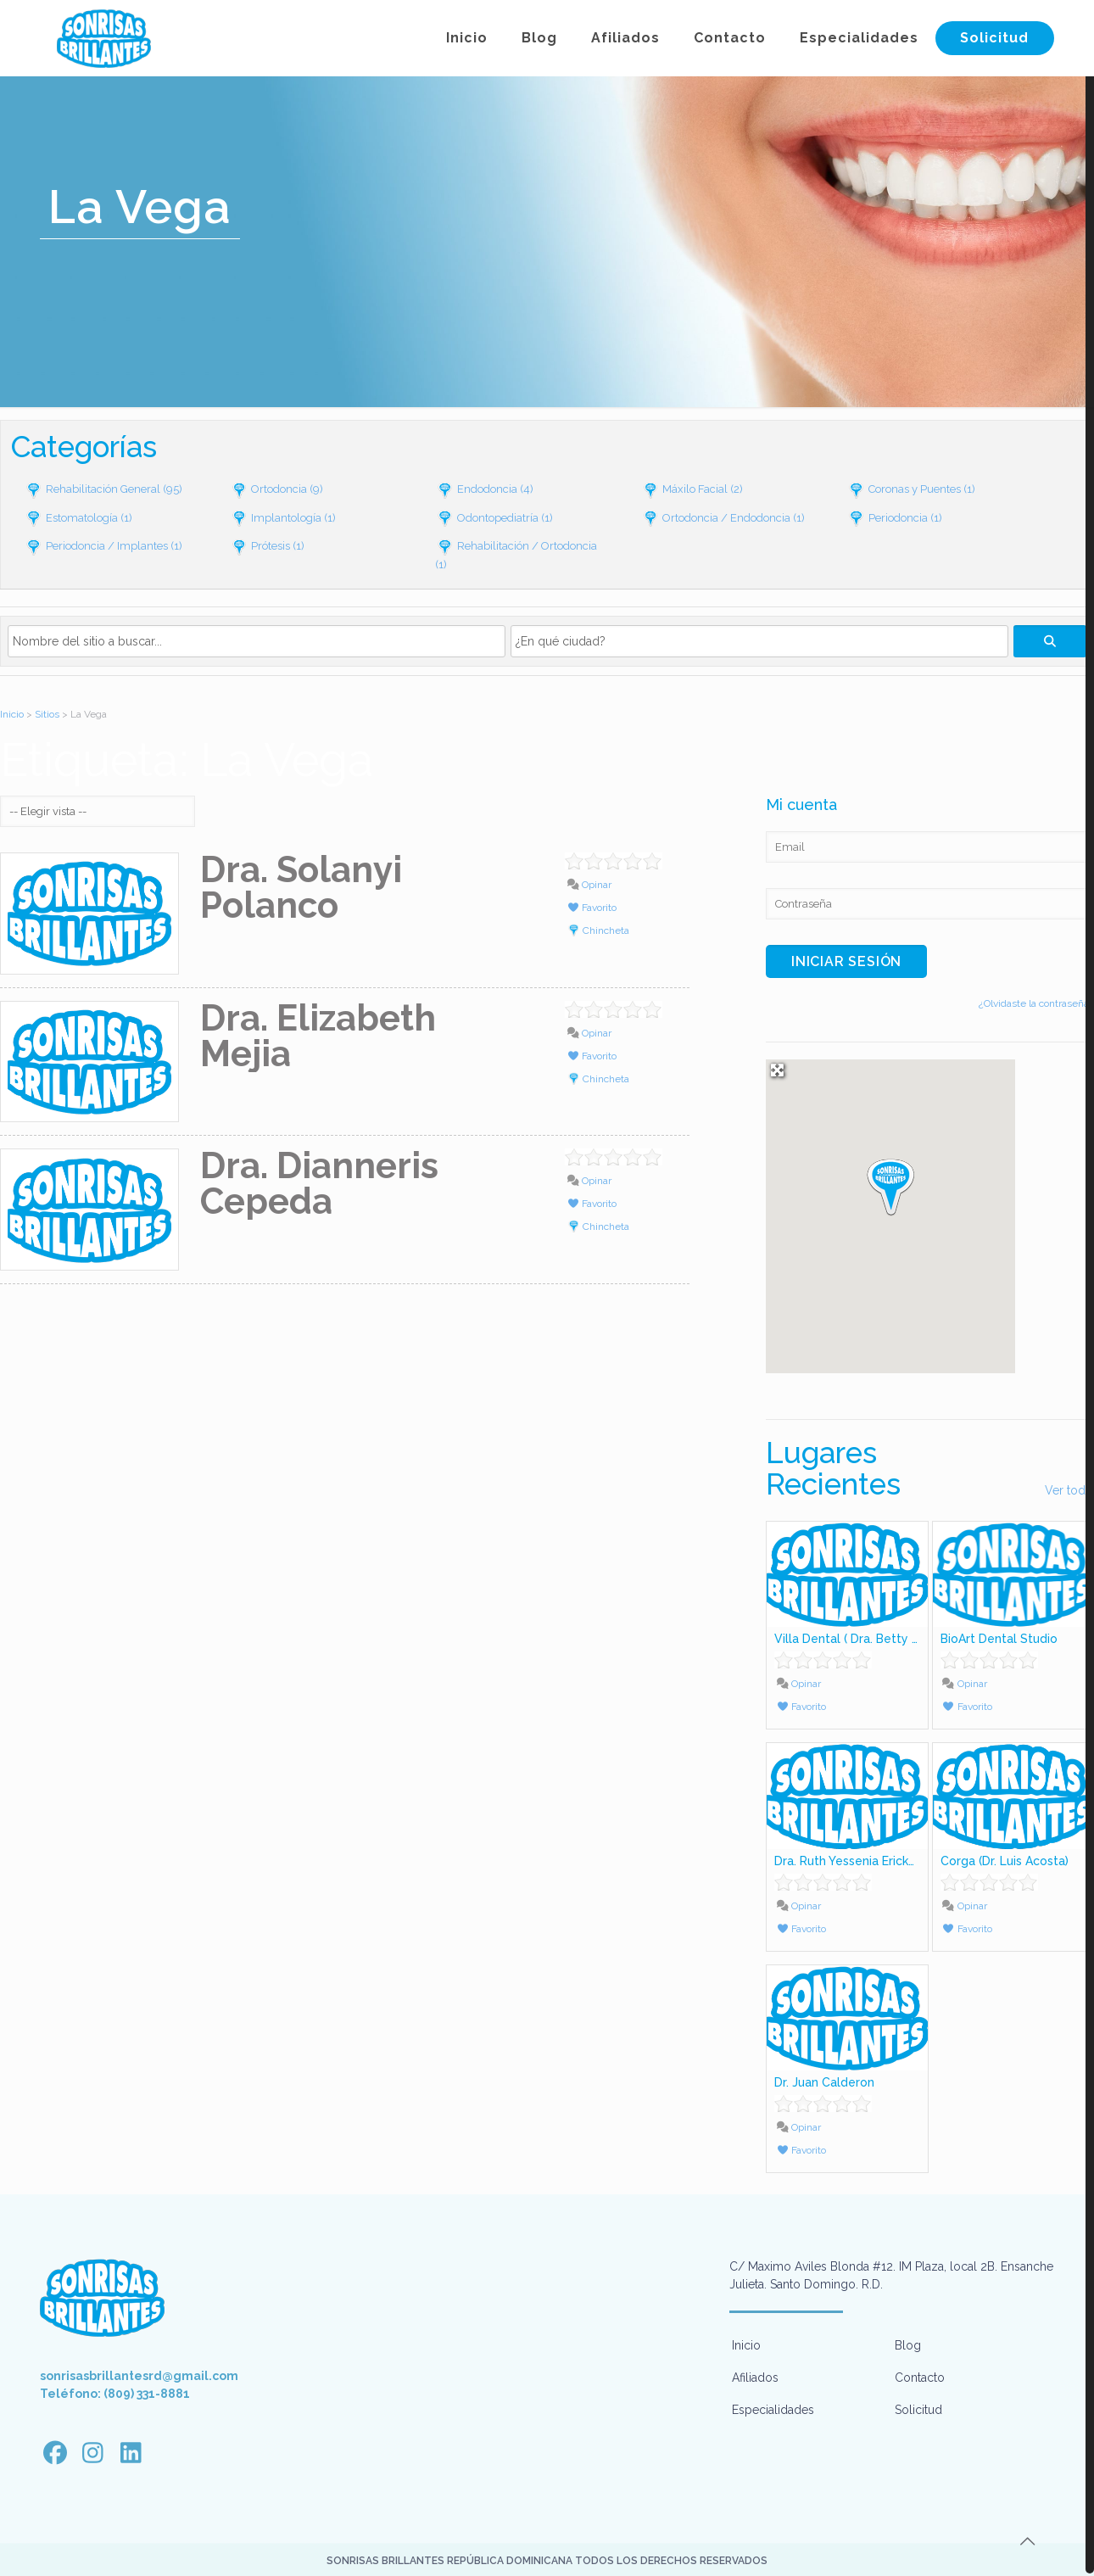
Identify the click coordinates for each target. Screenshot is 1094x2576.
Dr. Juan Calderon (824, 2082)
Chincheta (606, 930)
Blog (908, 2345)
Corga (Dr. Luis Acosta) (1005, 1861)
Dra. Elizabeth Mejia (318, 1036)
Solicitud (918, 2410)
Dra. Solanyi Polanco (301, 887)
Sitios (47, 714)
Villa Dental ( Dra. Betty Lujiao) (861, 1639)
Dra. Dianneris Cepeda (319, 1183)
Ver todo (1069, 1490)
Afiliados (755, 2377)
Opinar (589, 885)
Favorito (592, 908)
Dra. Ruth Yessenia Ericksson (854, 1861)
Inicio (12, 714)
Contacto (920, 2377)
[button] (890, 1186)
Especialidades (773, 2410)
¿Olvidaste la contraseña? (1036, 1003)
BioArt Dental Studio (999, 1639)
